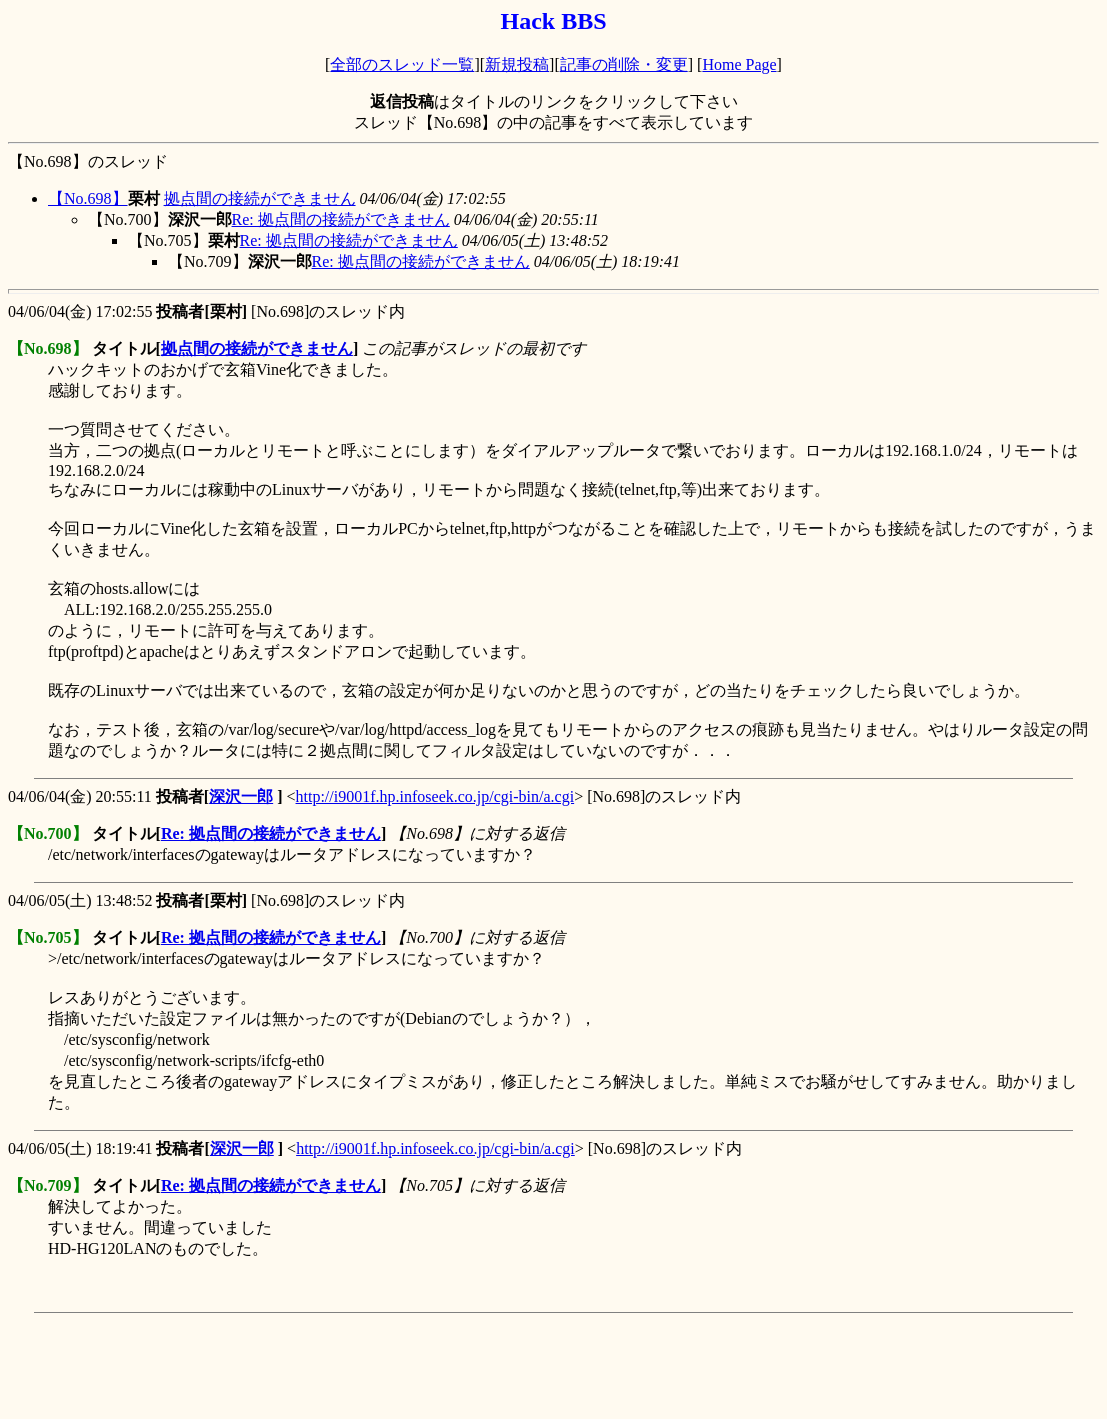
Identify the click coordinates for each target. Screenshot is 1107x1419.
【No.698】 (88, 198)
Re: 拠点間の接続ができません (341, 219)
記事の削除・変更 (624, 64)
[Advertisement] (372, 1366)
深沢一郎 (241, 796)
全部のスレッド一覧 (402, 64)
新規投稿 (517, 64)
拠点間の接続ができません (260, 198)
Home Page (739, 64)
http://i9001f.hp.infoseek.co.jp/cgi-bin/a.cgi (435, 796)
